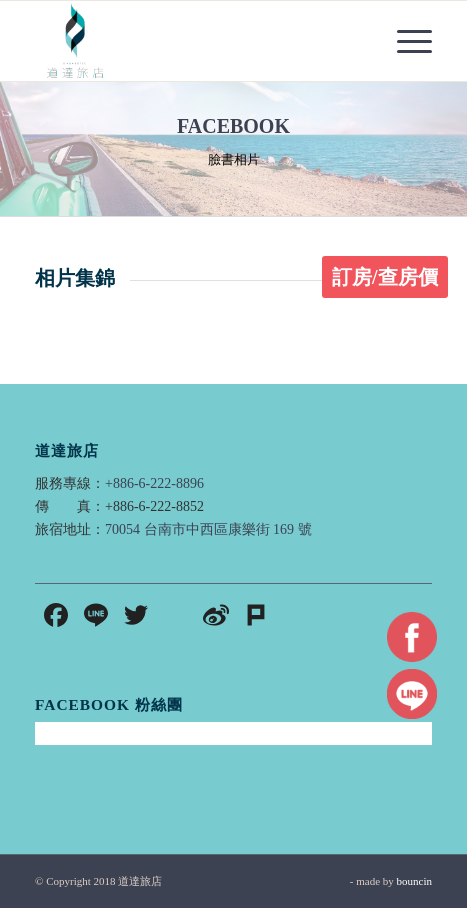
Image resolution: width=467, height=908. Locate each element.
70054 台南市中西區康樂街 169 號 (208, 529)
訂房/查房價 (385, 277)
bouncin (414, 881)
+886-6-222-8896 (154, 483)
